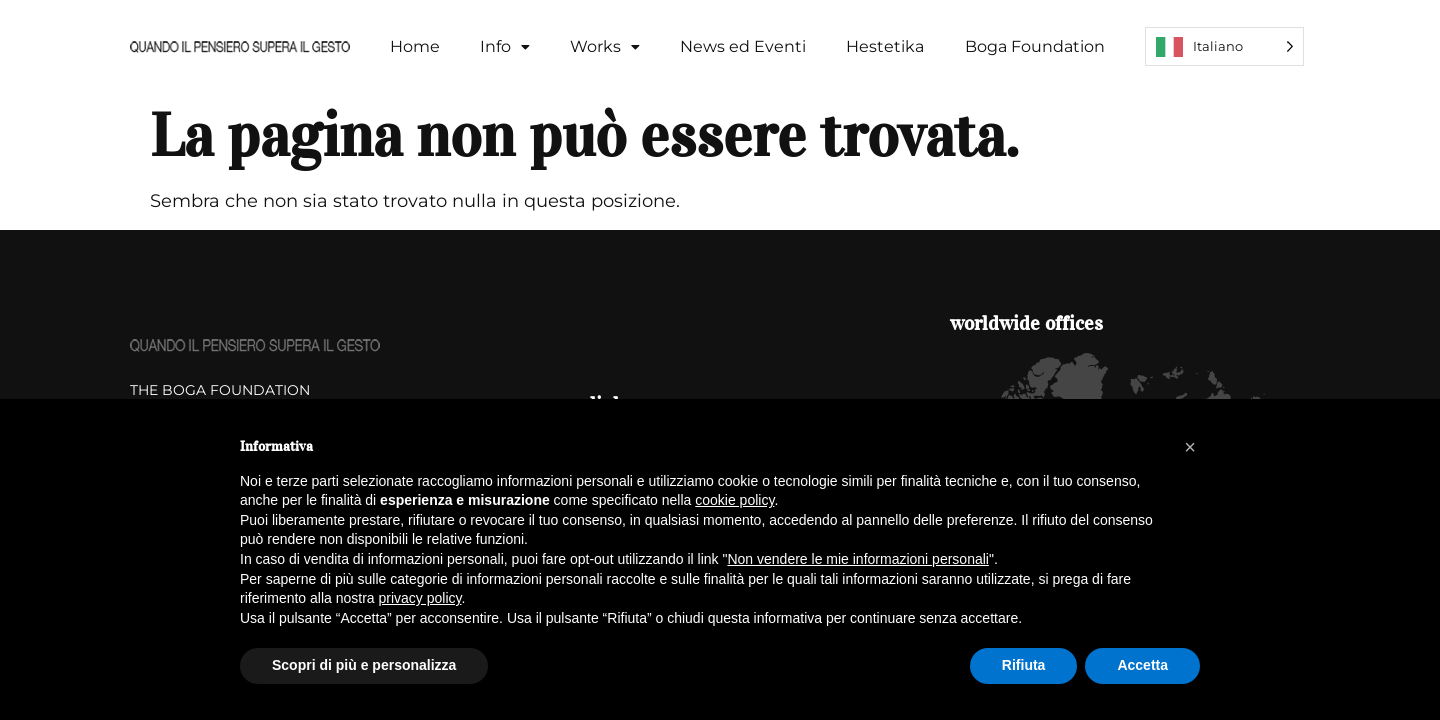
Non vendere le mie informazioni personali (857, 559)
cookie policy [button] (734, 500)
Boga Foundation (1035, 46)
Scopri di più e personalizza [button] (364, 665)
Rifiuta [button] (1024, 665)
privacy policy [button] (420, 598)
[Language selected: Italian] (1224, 46)
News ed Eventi (743, 46)
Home (415, 46)
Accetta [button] (1142, 665)
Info (505, 46)
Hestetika (885, 46)
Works (605, 46)
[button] (505, 47)
